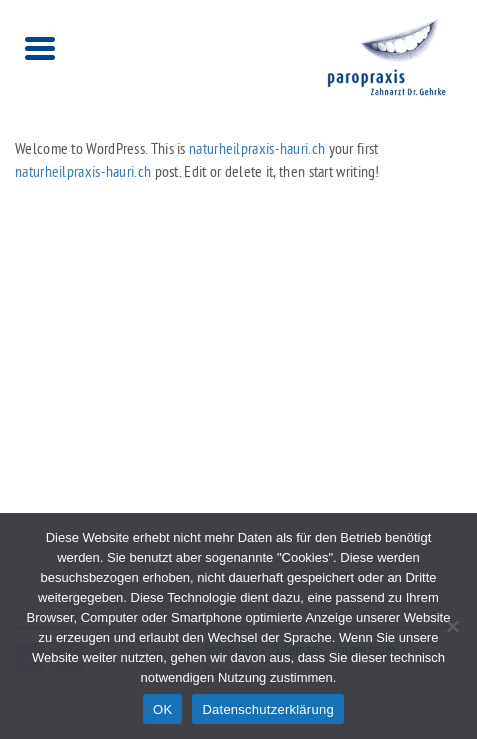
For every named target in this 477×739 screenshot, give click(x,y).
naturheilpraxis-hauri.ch (257, 148)
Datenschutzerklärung (267, 709)
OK (162, 709)
